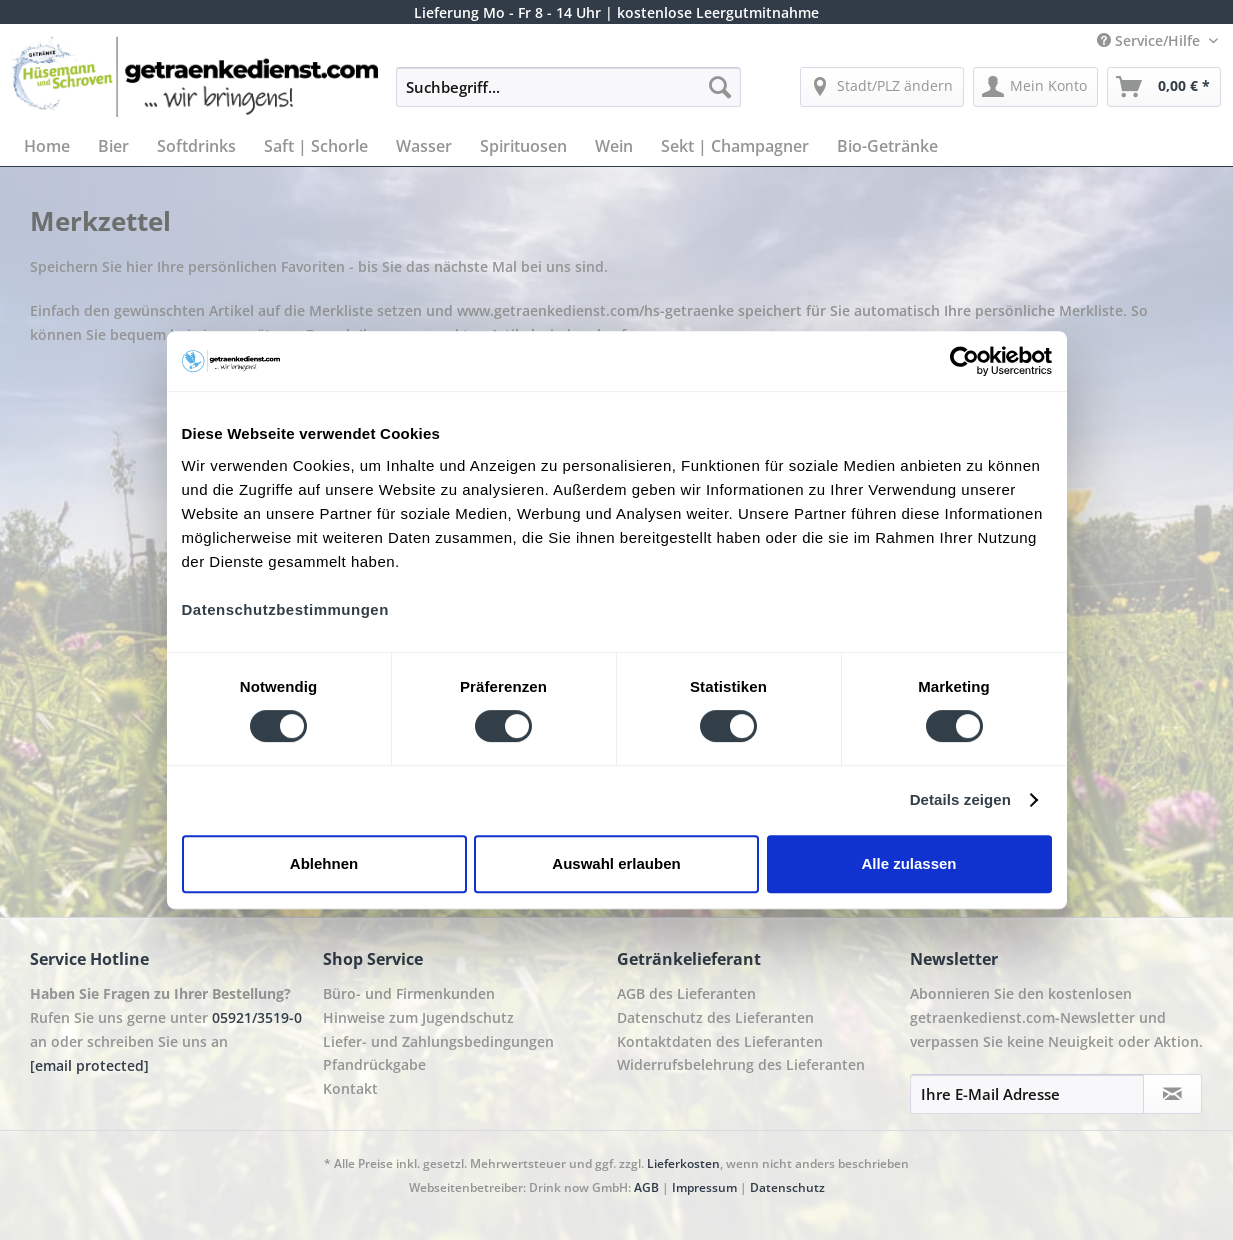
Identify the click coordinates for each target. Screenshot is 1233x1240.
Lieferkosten (683, 1163)
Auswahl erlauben (616, 863)
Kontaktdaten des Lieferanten (720, 1041)
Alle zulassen (908, 863)
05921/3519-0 (257, 1017)
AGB (646, 1187)
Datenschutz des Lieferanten (715, 1017)
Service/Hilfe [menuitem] (1150, 40)
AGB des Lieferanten (686, 993)
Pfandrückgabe (374, 1064)
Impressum (704, 1187)
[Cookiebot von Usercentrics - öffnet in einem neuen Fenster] (964, 361)
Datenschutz (787, 1187)
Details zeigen (960, 799)
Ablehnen (324, 863)
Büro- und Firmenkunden (409, 993)
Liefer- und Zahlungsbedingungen (438, 1041)
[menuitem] (568, 96)
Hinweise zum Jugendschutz (418, 1017)
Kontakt (350, 1088)
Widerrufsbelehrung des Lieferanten (741, 1064)
